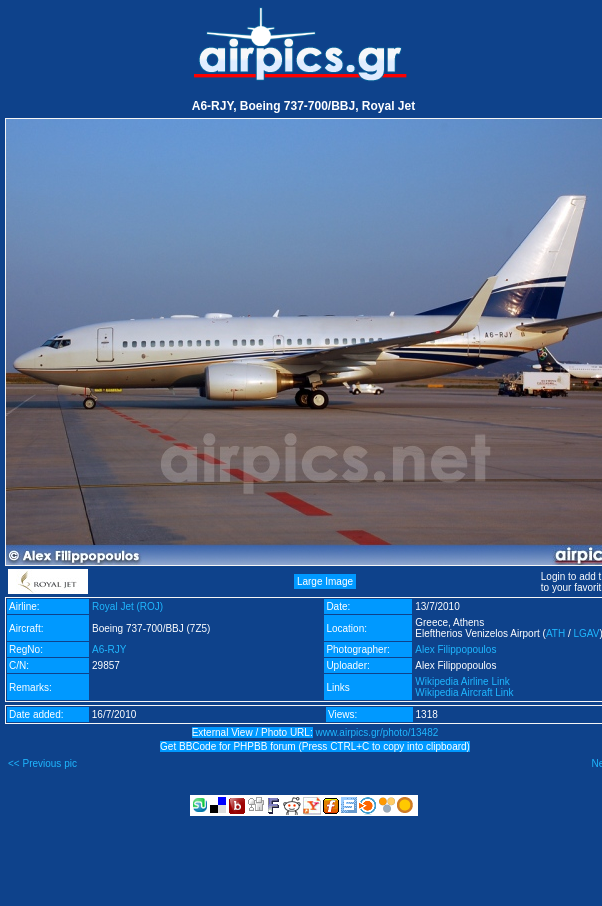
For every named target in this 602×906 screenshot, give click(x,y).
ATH (555, 633)
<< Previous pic (42, 763)
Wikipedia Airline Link (462, 681)
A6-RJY (109, 649)
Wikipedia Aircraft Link (464, 692)
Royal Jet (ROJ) (127, 606)
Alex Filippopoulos (455, 649)
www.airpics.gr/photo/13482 (376, 732)
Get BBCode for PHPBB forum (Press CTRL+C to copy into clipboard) (315, 746)
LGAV (586, 633)
